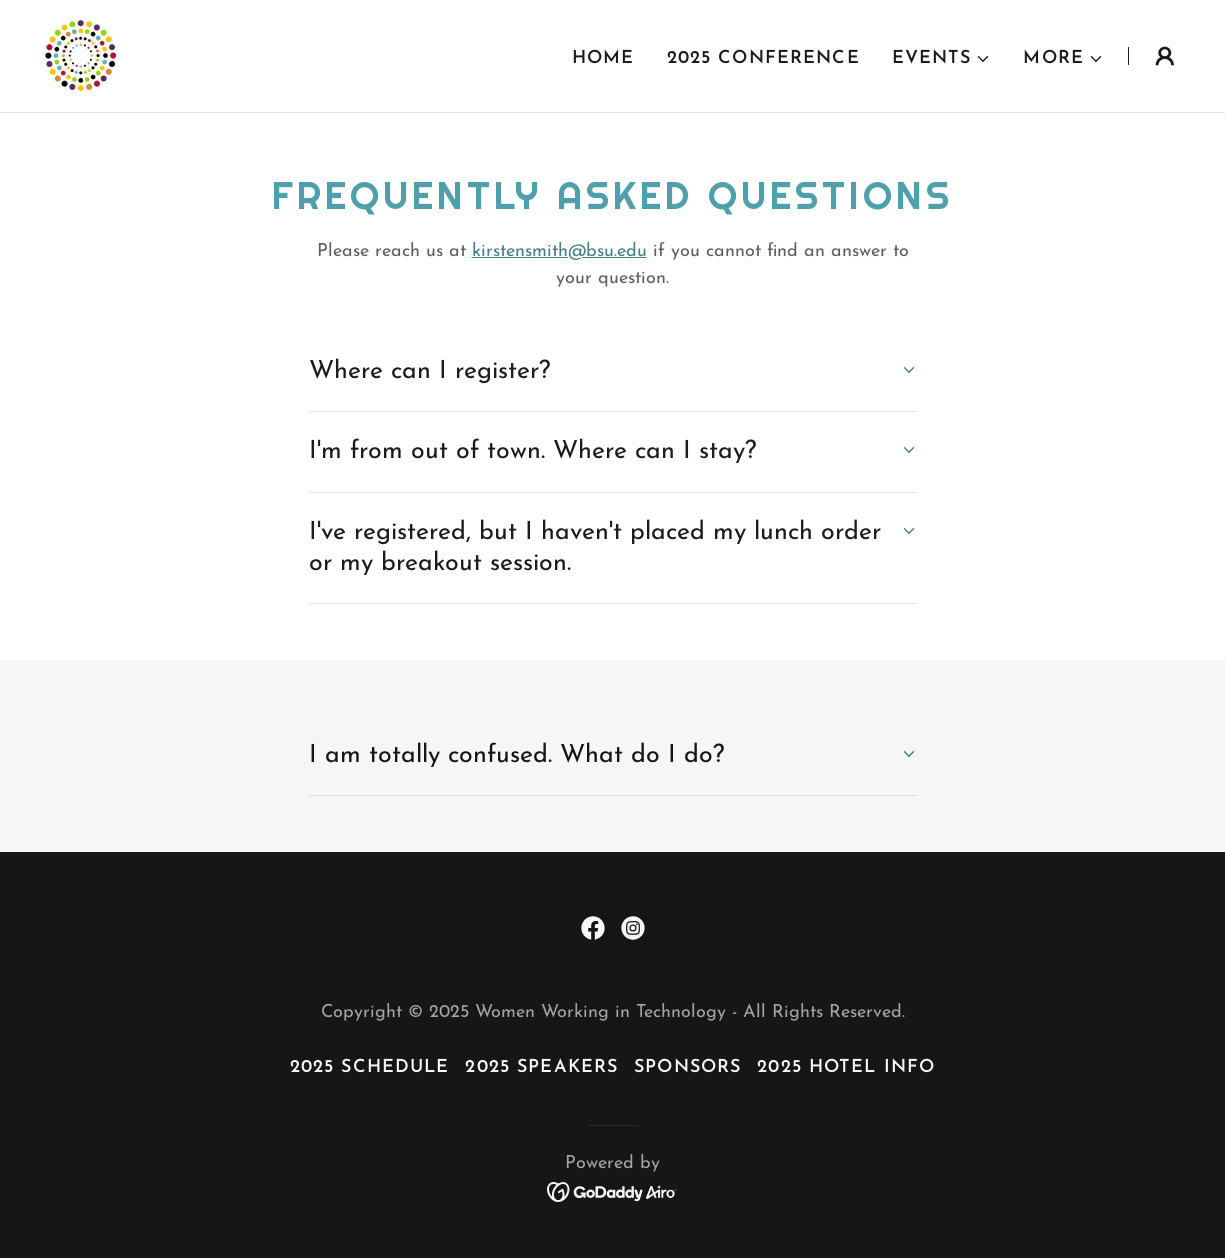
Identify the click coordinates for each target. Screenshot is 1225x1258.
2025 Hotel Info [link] (846, 1067)
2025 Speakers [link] (541, 1067)
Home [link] (603, 58)
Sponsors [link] (687, 1067)
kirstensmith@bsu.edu (559, 251)
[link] (80, 54)
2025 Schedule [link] (370, 1067)
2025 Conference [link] (763, 58)
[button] (942, 59)
